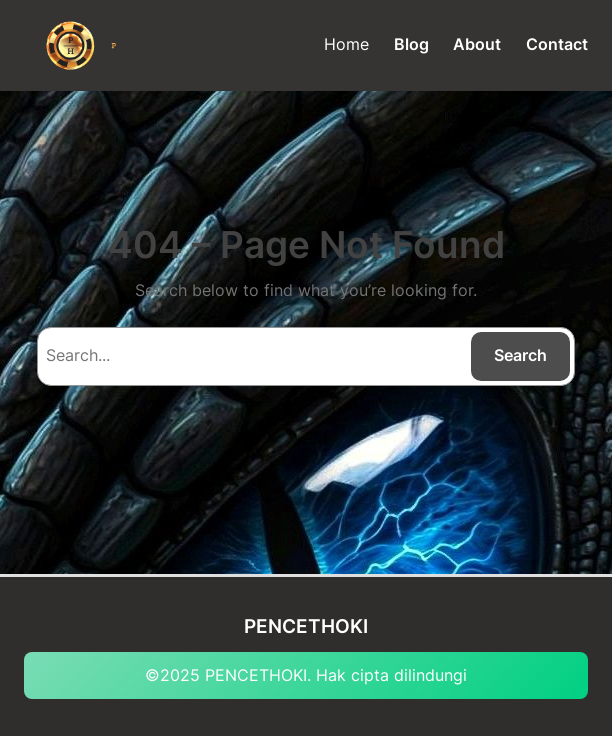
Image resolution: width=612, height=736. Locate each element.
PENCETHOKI (306, 626)
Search (520, 355)
